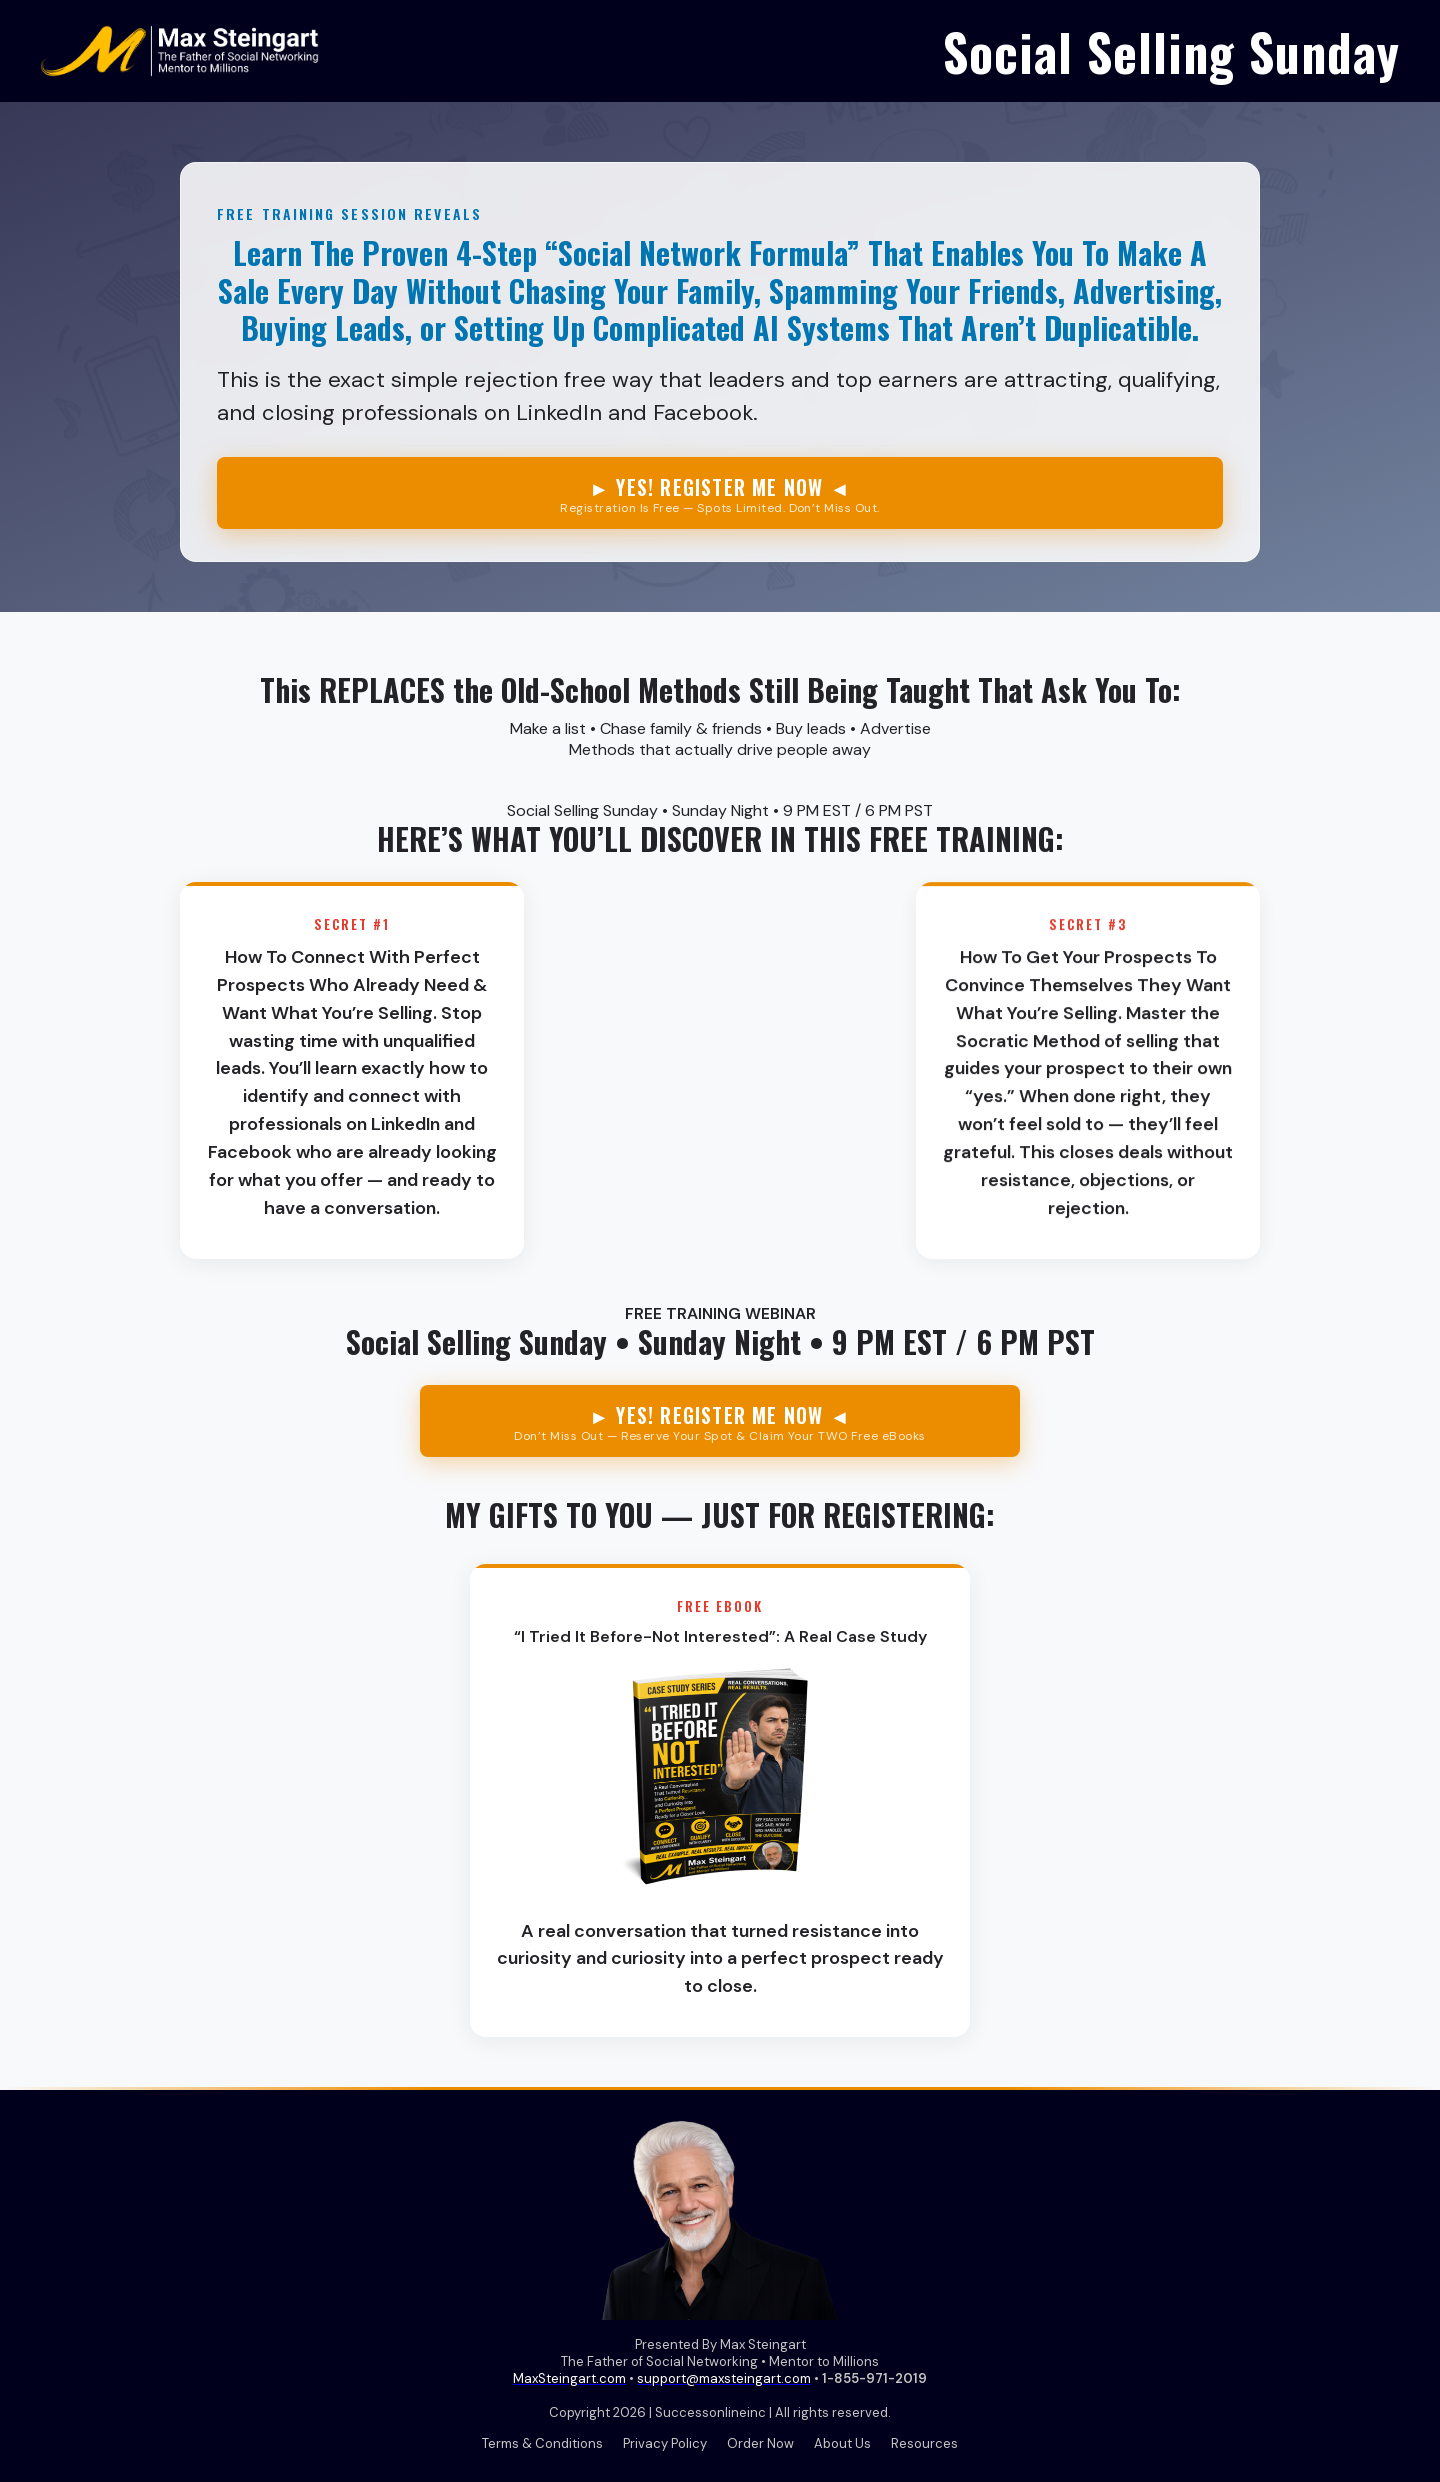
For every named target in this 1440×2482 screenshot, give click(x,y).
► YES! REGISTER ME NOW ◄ (720, 494)
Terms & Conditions (542, 2443)
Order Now (760, 2443)
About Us (842, 2443)
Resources (924, 2443)
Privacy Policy (665, 2443)
